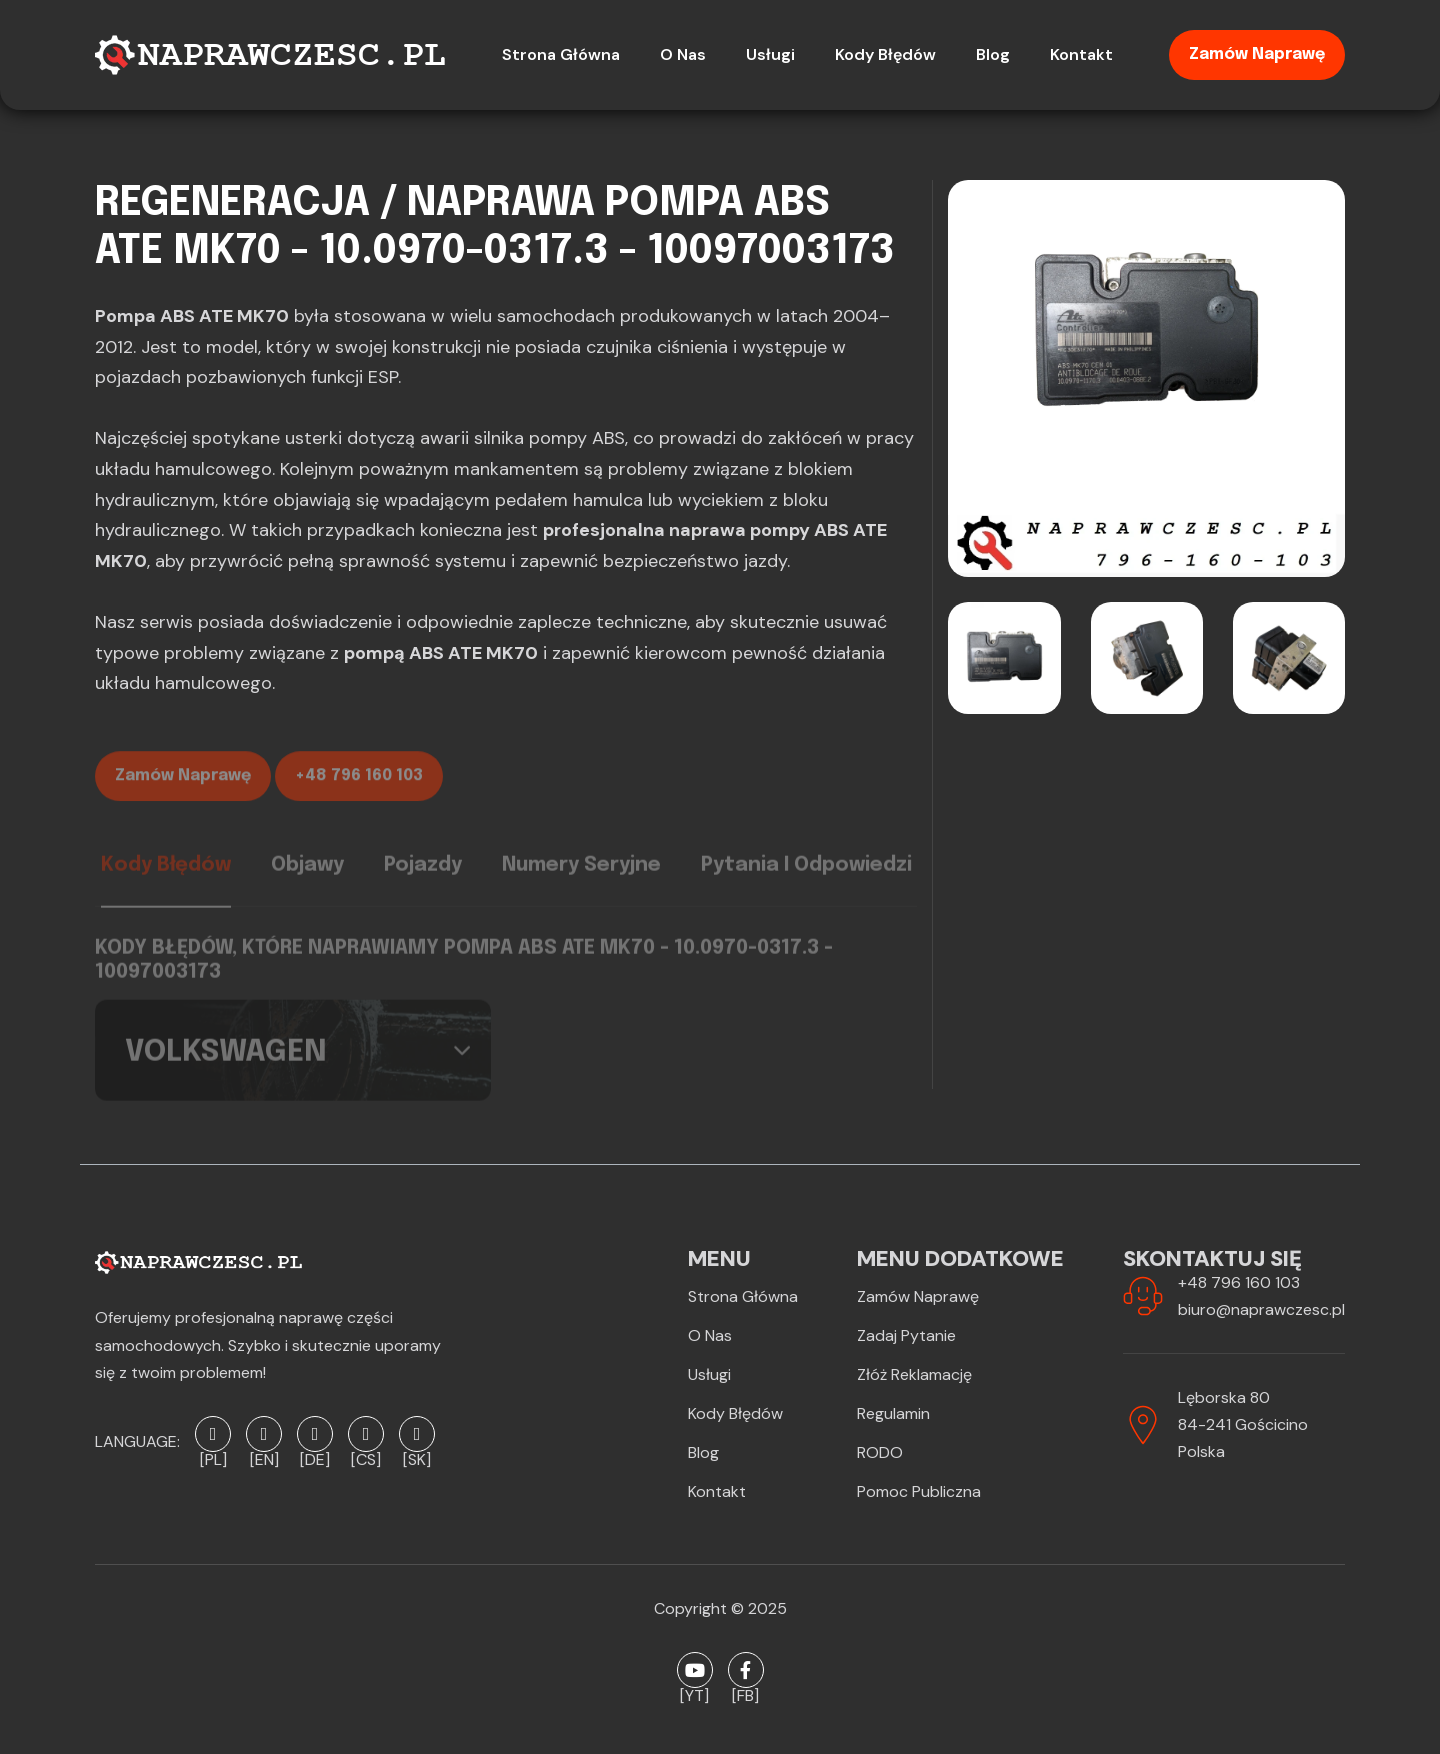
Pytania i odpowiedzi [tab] (806, 877)
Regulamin (893, 1413)
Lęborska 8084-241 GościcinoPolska (1243, 1424)
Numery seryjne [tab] (581, 877)
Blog (703, 1452)
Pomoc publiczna (919, 1491)
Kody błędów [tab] (166, 877)
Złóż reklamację (914, 1374)
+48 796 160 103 (359, 789)
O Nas (710, 1335)
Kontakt (717, 1491)
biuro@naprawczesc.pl (1261, 1309)
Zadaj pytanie (906, 1335)
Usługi (709, 1374)
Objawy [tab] (307, 877)
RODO (880, 1452)
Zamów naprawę (1257, 54)
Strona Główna (743, 1296)
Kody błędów (735, 1413)
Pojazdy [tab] (423, 877)
